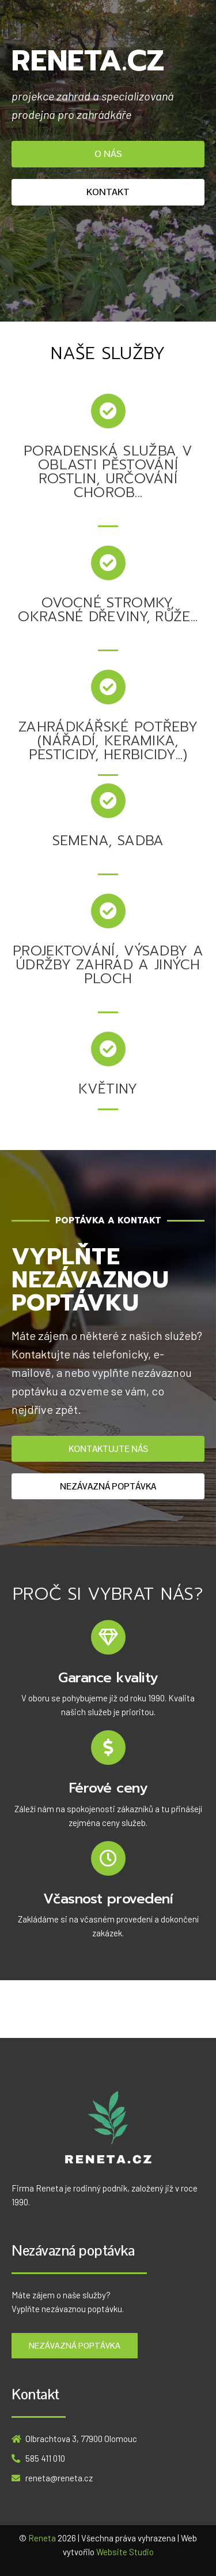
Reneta (42, 2538)
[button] (108, 154)
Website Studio (125, 2552)
